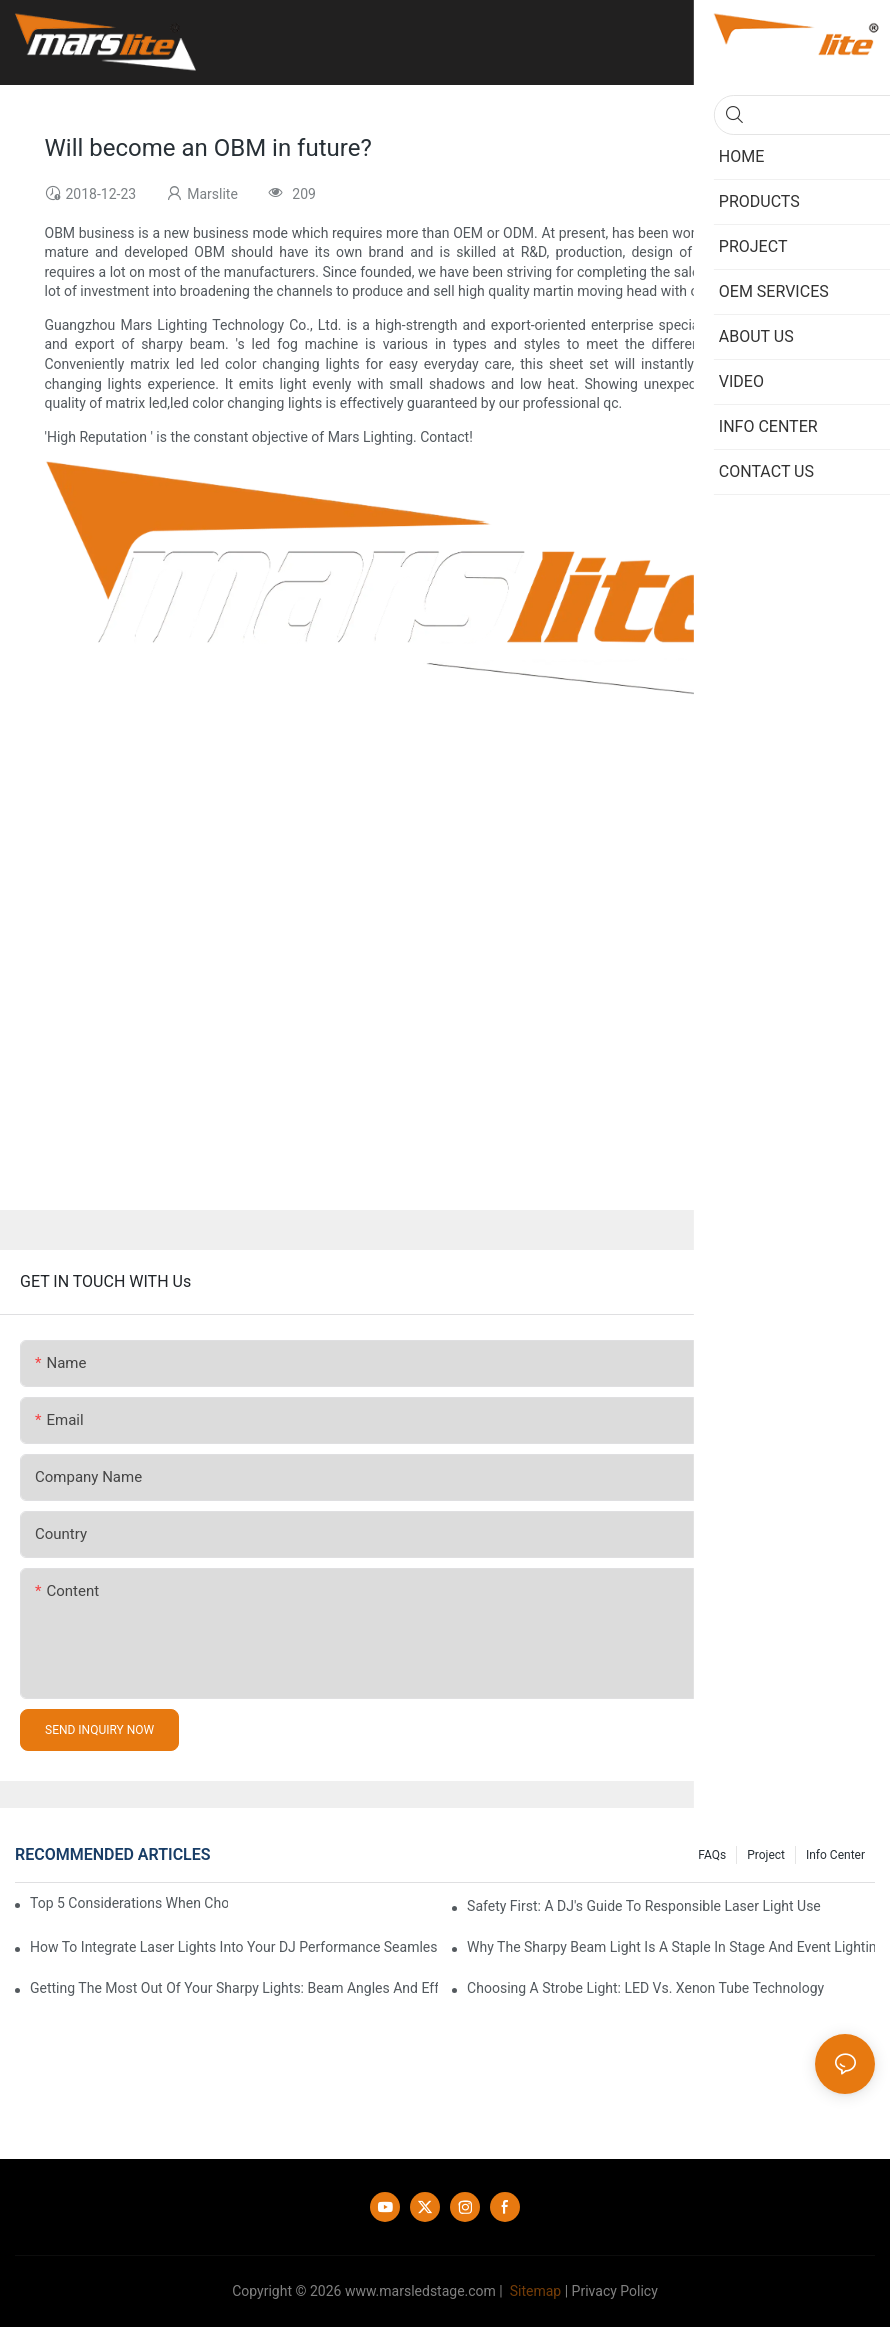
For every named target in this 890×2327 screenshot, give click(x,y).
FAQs (712, 1855)
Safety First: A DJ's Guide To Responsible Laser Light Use (644, 1906)
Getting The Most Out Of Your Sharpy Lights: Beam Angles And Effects (234, 1988)
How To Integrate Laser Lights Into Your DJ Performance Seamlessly (234, 1947)
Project (766, 1855)
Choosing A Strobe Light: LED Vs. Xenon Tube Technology (645, 1988)
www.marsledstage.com (420, 2291)
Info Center (835, 1855)
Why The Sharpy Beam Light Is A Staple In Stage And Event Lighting (671, 1947)
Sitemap (533, 2291)
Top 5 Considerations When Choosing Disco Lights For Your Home (129, 1903)
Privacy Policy (615, 2291)
